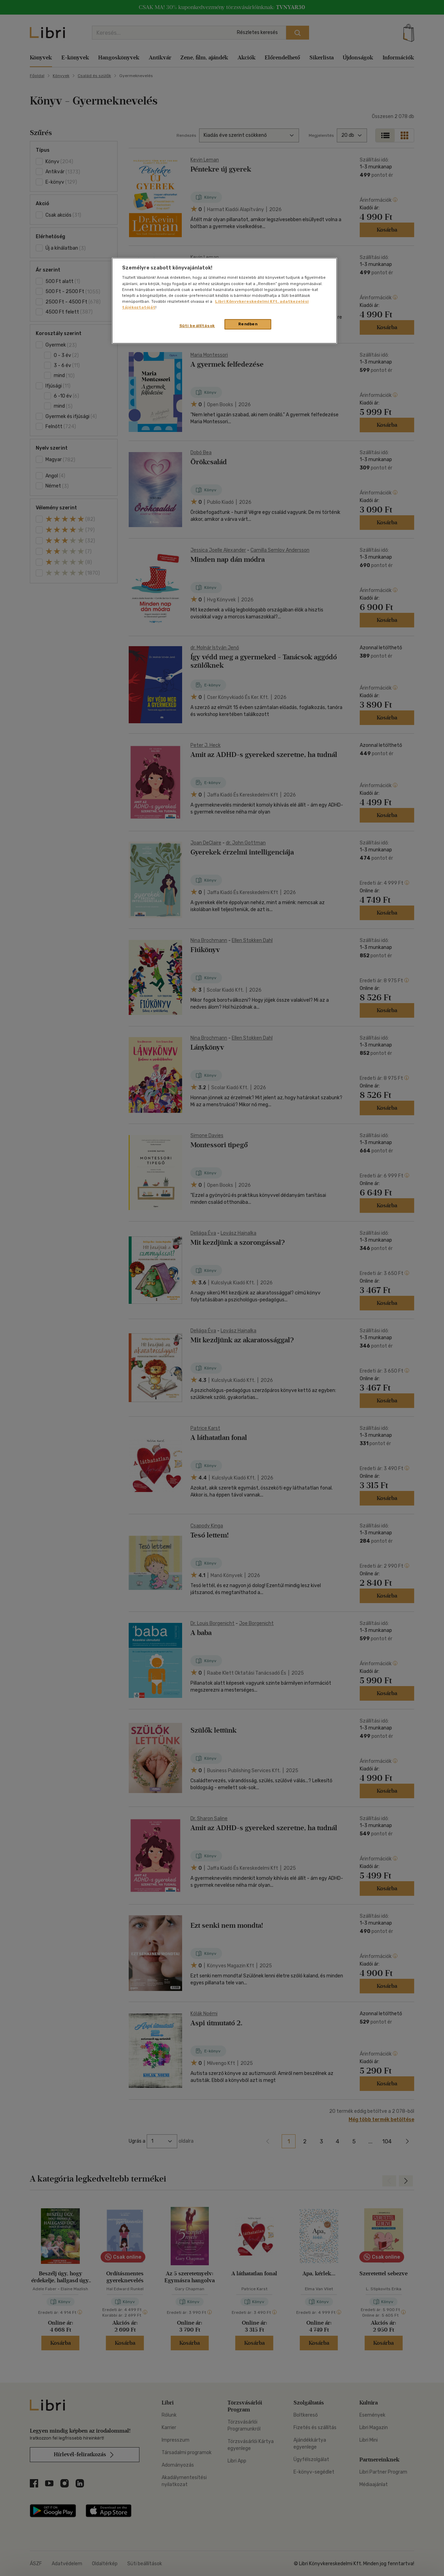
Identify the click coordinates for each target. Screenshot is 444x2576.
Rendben (248, 324)
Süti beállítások (197, 325)
